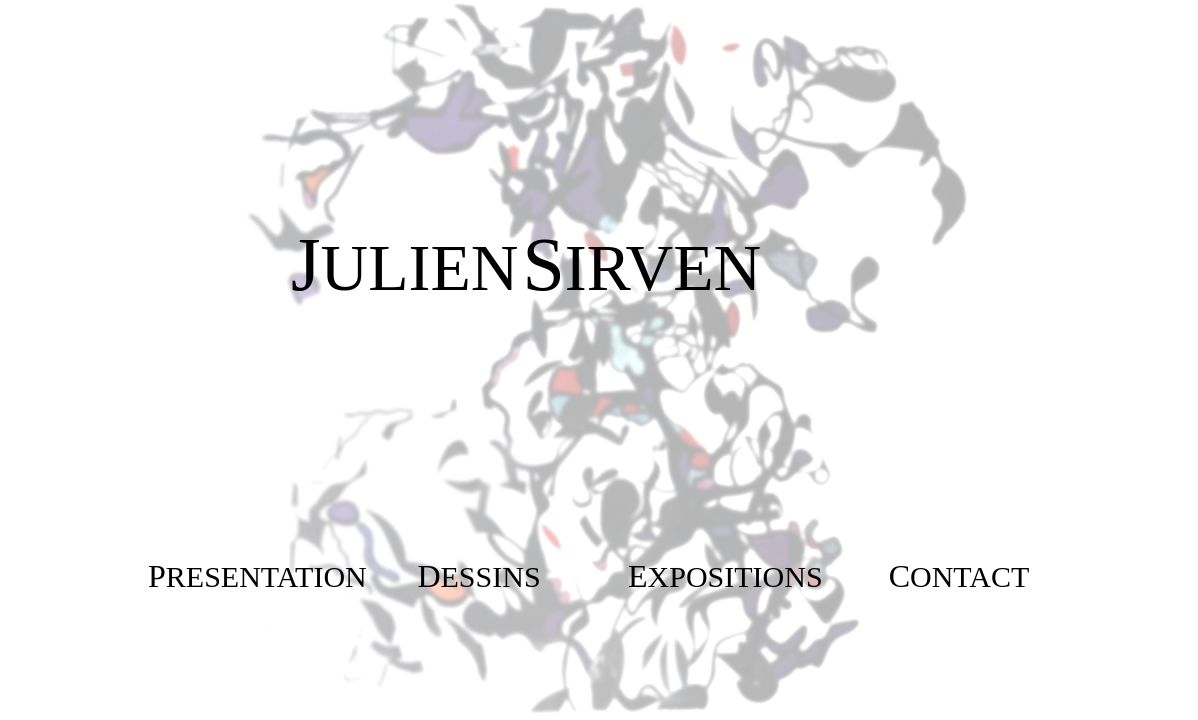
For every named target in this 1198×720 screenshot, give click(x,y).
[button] (257, 576)
